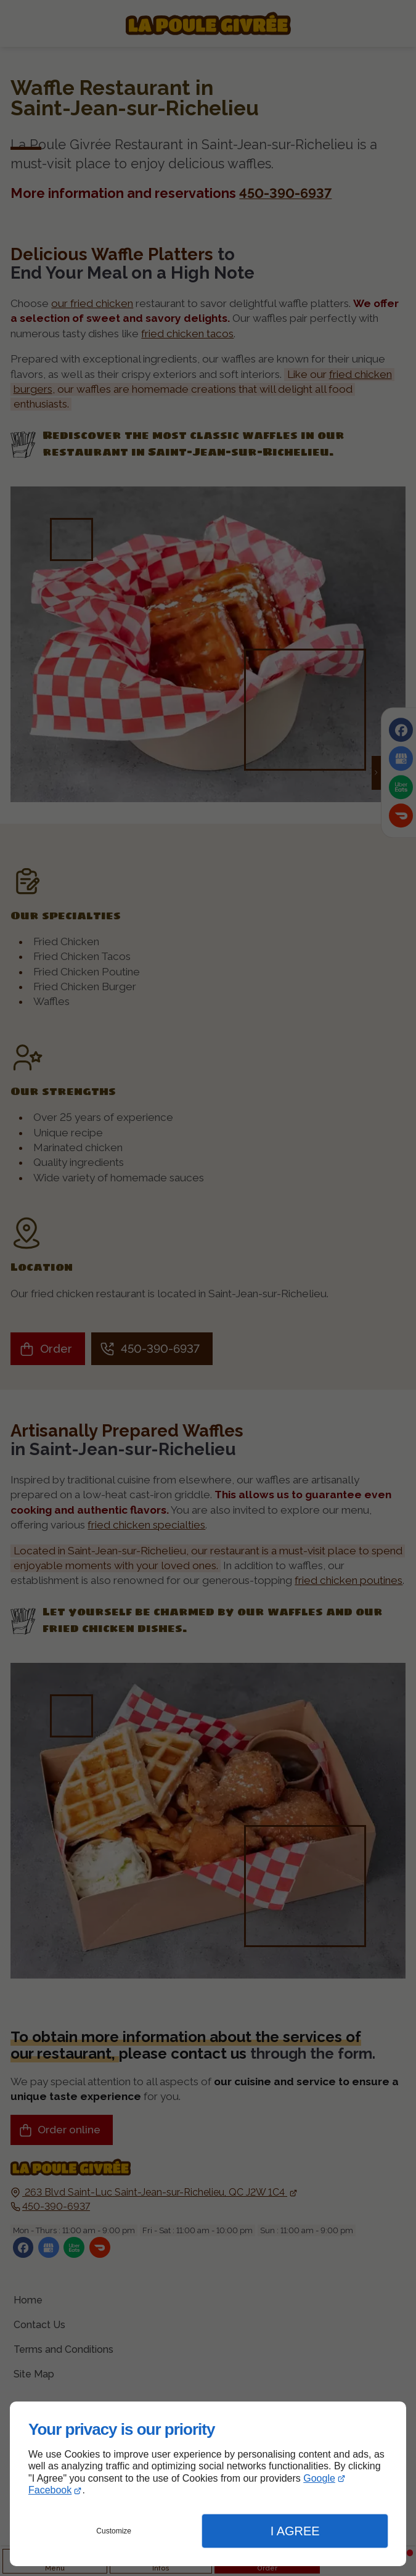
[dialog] (208, 2484)
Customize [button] (113, 2531)
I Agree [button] (295, 2531)
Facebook (49, 2490)
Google (319, 2478)
